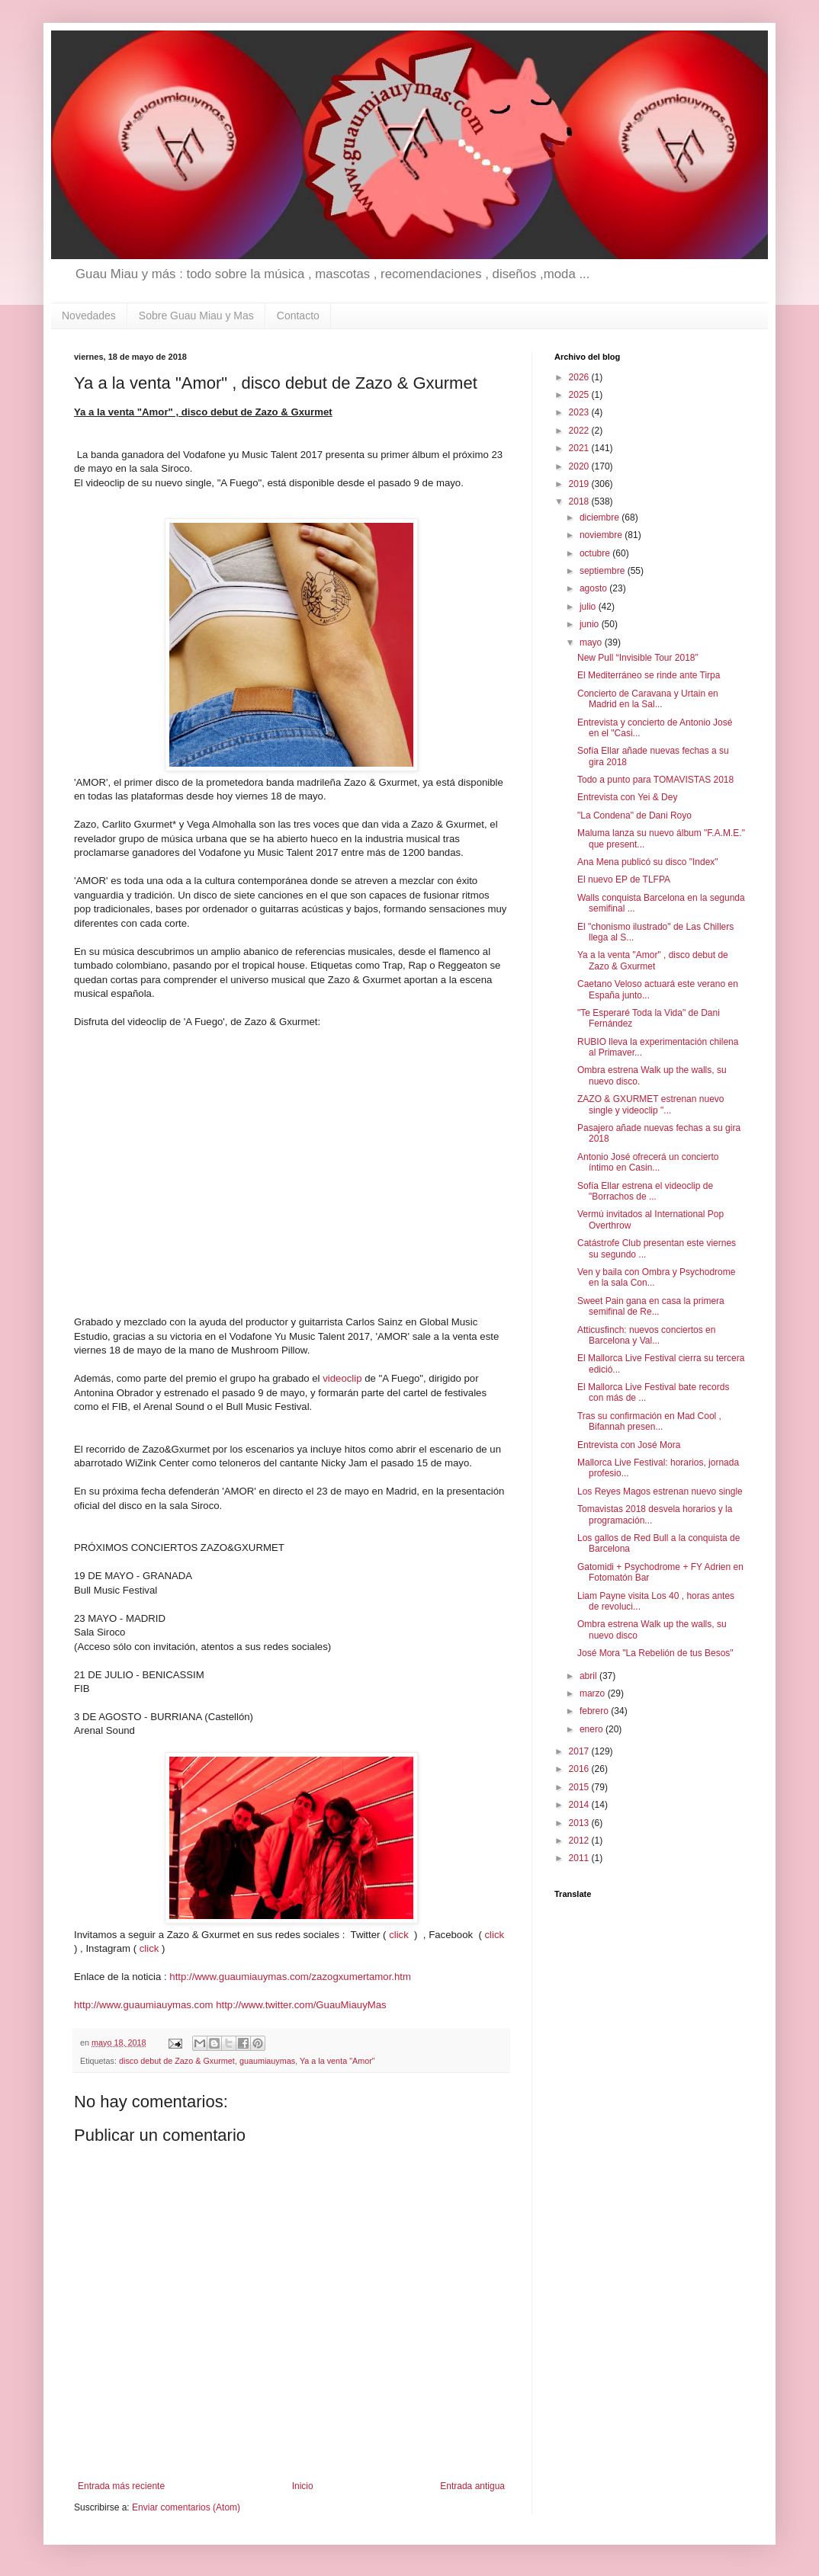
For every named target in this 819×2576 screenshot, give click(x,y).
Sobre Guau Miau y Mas (196, 315)
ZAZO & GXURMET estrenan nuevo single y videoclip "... (650, 1104)
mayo (592, 642)
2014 (580, 1804)
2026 (580, 377)
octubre (596, 553)
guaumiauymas (267, 2060)
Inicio (302, 2486)
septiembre (604, 571)
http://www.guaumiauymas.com (144, 2004)
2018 (580, 501)
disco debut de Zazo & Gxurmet (177, 2060)
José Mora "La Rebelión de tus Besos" (655, 1653)
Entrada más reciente (121, 2486)
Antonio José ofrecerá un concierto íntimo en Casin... (647, 1162)
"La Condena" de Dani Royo (634, 815)
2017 (580, 1751)
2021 (580, 448)
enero (592, 1729)
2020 (580, 466)
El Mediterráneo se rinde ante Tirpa (648, 675)
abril (589, 1676)
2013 (580, 1823)
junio (591, 624)
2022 (580, 430)
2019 (580, 484)
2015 (580, 1787)
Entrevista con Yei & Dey (627, 797)
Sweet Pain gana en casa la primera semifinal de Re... (650, 1306)
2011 (580, 1858)
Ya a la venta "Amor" (337, 2060)
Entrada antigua (472, 2486)
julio (589, 606)
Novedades (89, 315)
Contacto (298, 315)
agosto (594, 588)
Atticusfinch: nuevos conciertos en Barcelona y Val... (646, 1335)
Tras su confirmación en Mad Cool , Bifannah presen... (649, 1421)
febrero (595, 1711)
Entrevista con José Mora (628, 1445)
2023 (580, 412)
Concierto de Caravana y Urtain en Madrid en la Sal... (647, 699)
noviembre (602, 535)
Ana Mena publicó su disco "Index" (647, 862)
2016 (580, 1769)
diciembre (600, 517)
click (400, 1934)
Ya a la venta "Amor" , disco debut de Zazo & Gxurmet (652, 960)
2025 (580, 394)
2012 (580, 1840)
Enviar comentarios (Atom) (186, 2507)
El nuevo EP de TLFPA (623, 879)
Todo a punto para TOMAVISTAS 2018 (655, 779)
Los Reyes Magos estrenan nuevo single (660, 1491)
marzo (594, 1693)
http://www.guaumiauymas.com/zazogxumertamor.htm (290, 1976)
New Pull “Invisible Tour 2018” (638, 657)
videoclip (342, 1378)
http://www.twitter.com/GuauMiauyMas (301, 2004)
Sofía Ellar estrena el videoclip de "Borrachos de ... (645, 1191)
